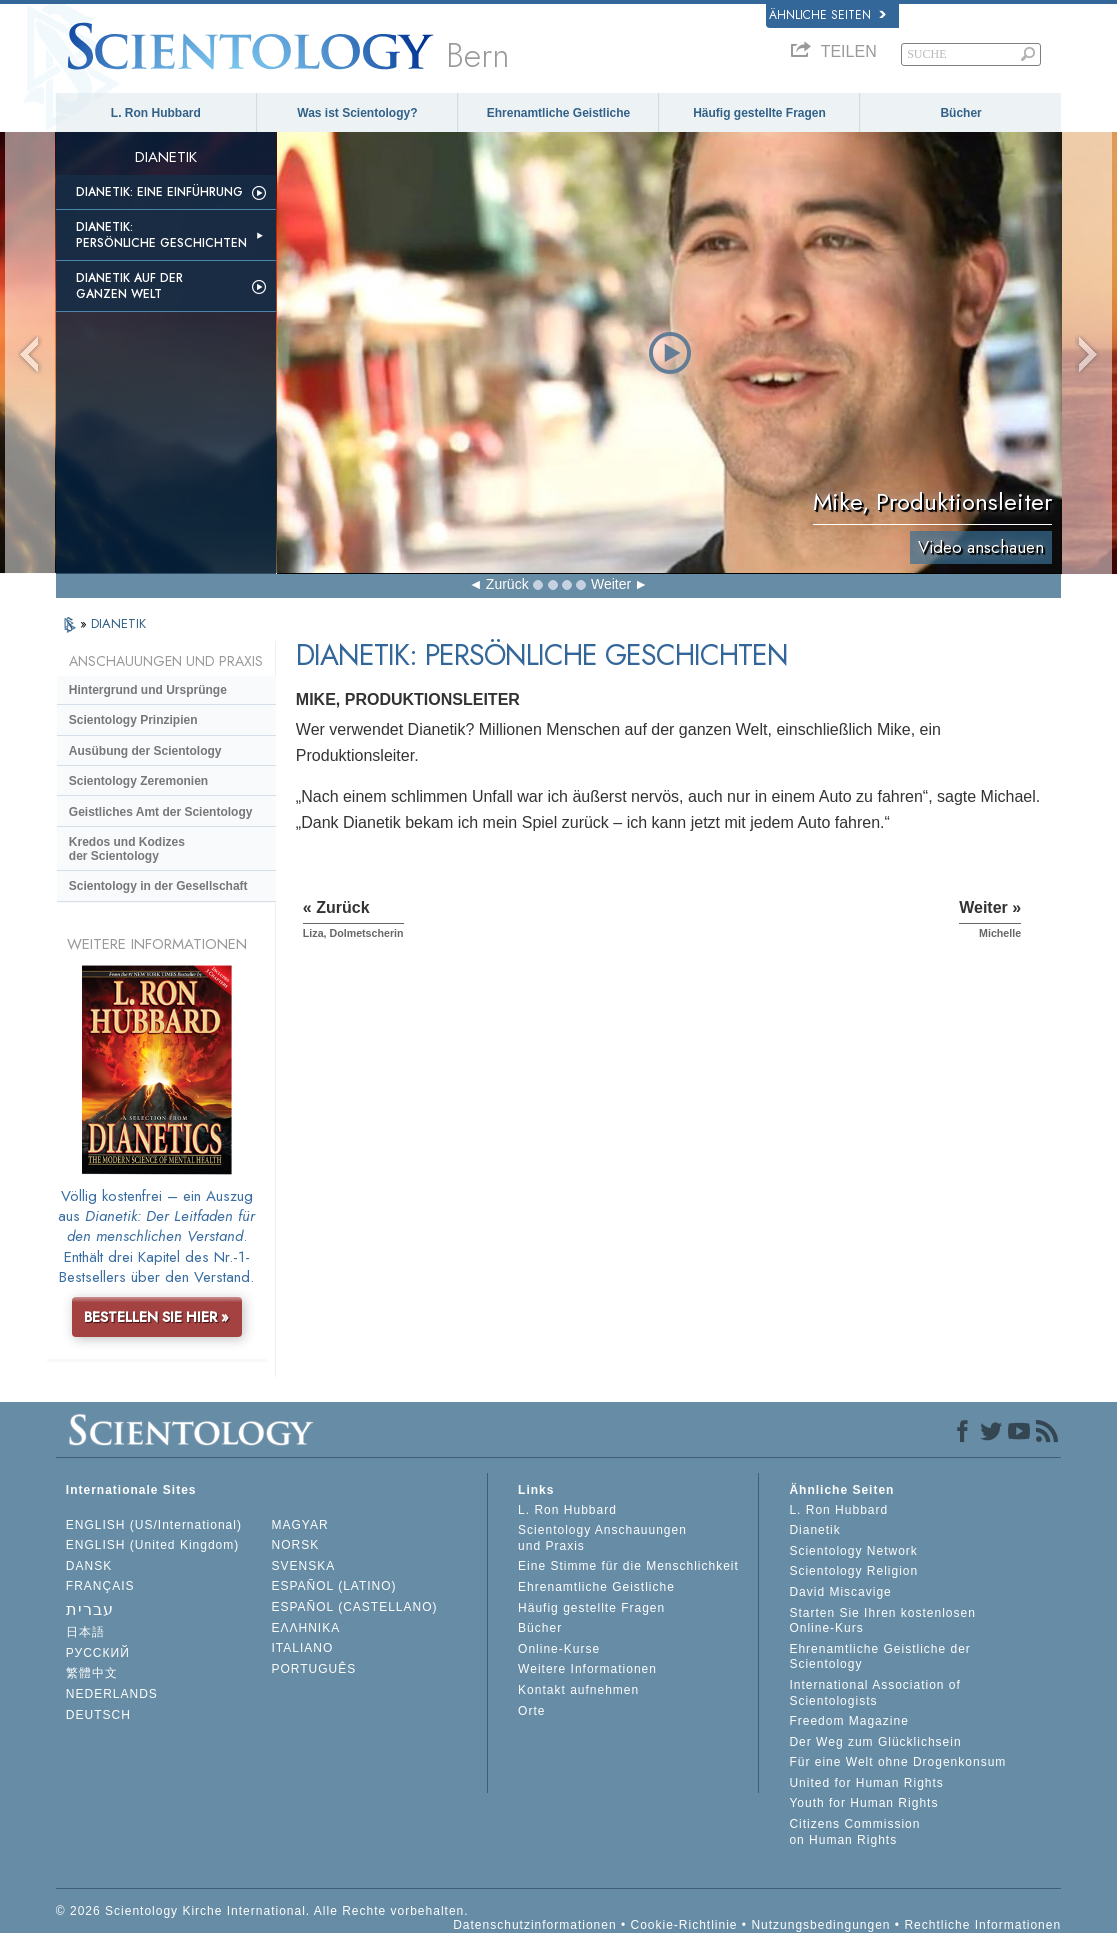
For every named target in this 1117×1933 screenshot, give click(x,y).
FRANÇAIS (100, 1586)
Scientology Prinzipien (133, 720)
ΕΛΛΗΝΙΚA (305, 1628)
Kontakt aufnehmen (578, 1690)
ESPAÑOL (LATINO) (333, 1586)
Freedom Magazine (848, 1721)
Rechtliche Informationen (982, 1925)
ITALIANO (302, 1648)
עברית (90, 1609)
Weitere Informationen (587, 1669)
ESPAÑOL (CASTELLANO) (354, 1607)
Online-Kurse (559, 1649)
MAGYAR (299, 1525)
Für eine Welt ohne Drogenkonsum (897, 1762)
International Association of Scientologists (874, 1693)
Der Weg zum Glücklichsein (875, 1742)
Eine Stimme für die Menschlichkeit (628, 1566)
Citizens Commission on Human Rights (854, 1832)
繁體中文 (92, 1673)
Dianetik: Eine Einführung (159, 192)
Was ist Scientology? (357, 113)
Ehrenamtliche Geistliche (558, 113)
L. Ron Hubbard (156, 113)
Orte (531, 1711)
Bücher (960, 113)
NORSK (295, 1545)
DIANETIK (118, 623)
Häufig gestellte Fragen (759, 113)
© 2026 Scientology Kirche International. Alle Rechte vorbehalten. (262, 1911)
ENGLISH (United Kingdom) (152, 1545)
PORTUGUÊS (313, 1669)
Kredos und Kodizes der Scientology (127, 849)
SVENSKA (303, 1566)
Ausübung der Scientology (145, 751)
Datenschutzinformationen (534, 1925)
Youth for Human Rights (863, 1803)
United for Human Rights (866, 1783)
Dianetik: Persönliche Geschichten (161, 235)
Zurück (507, 584)
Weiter (611, 584)
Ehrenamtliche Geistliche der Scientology (879, 1657)
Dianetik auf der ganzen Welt (129, 286)
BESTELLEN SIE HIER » (156, 1317)
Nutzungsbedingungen (820, 1925)
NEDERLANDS (112, 1694)
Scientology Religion (853, 1571)
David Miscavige (840, 1592)
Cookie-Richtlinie (683, 1925)
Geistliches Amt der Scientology (161, 812)
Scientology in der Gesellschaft (158, 886)
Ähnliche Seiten (827, 15)
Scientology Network (853, 1551)
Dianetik (814, 1530)
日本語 (85, 1632)
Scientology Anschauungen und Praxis (602, 1538)
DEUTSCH (98, 1715)
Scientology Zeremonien (138, 781)
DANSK (89, 1566)
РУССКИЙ (98, 1653)
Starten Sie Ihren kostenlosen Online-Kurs (882, 1621)
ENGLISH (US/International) (154, 1525)
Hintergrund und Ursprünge (148, 690)
